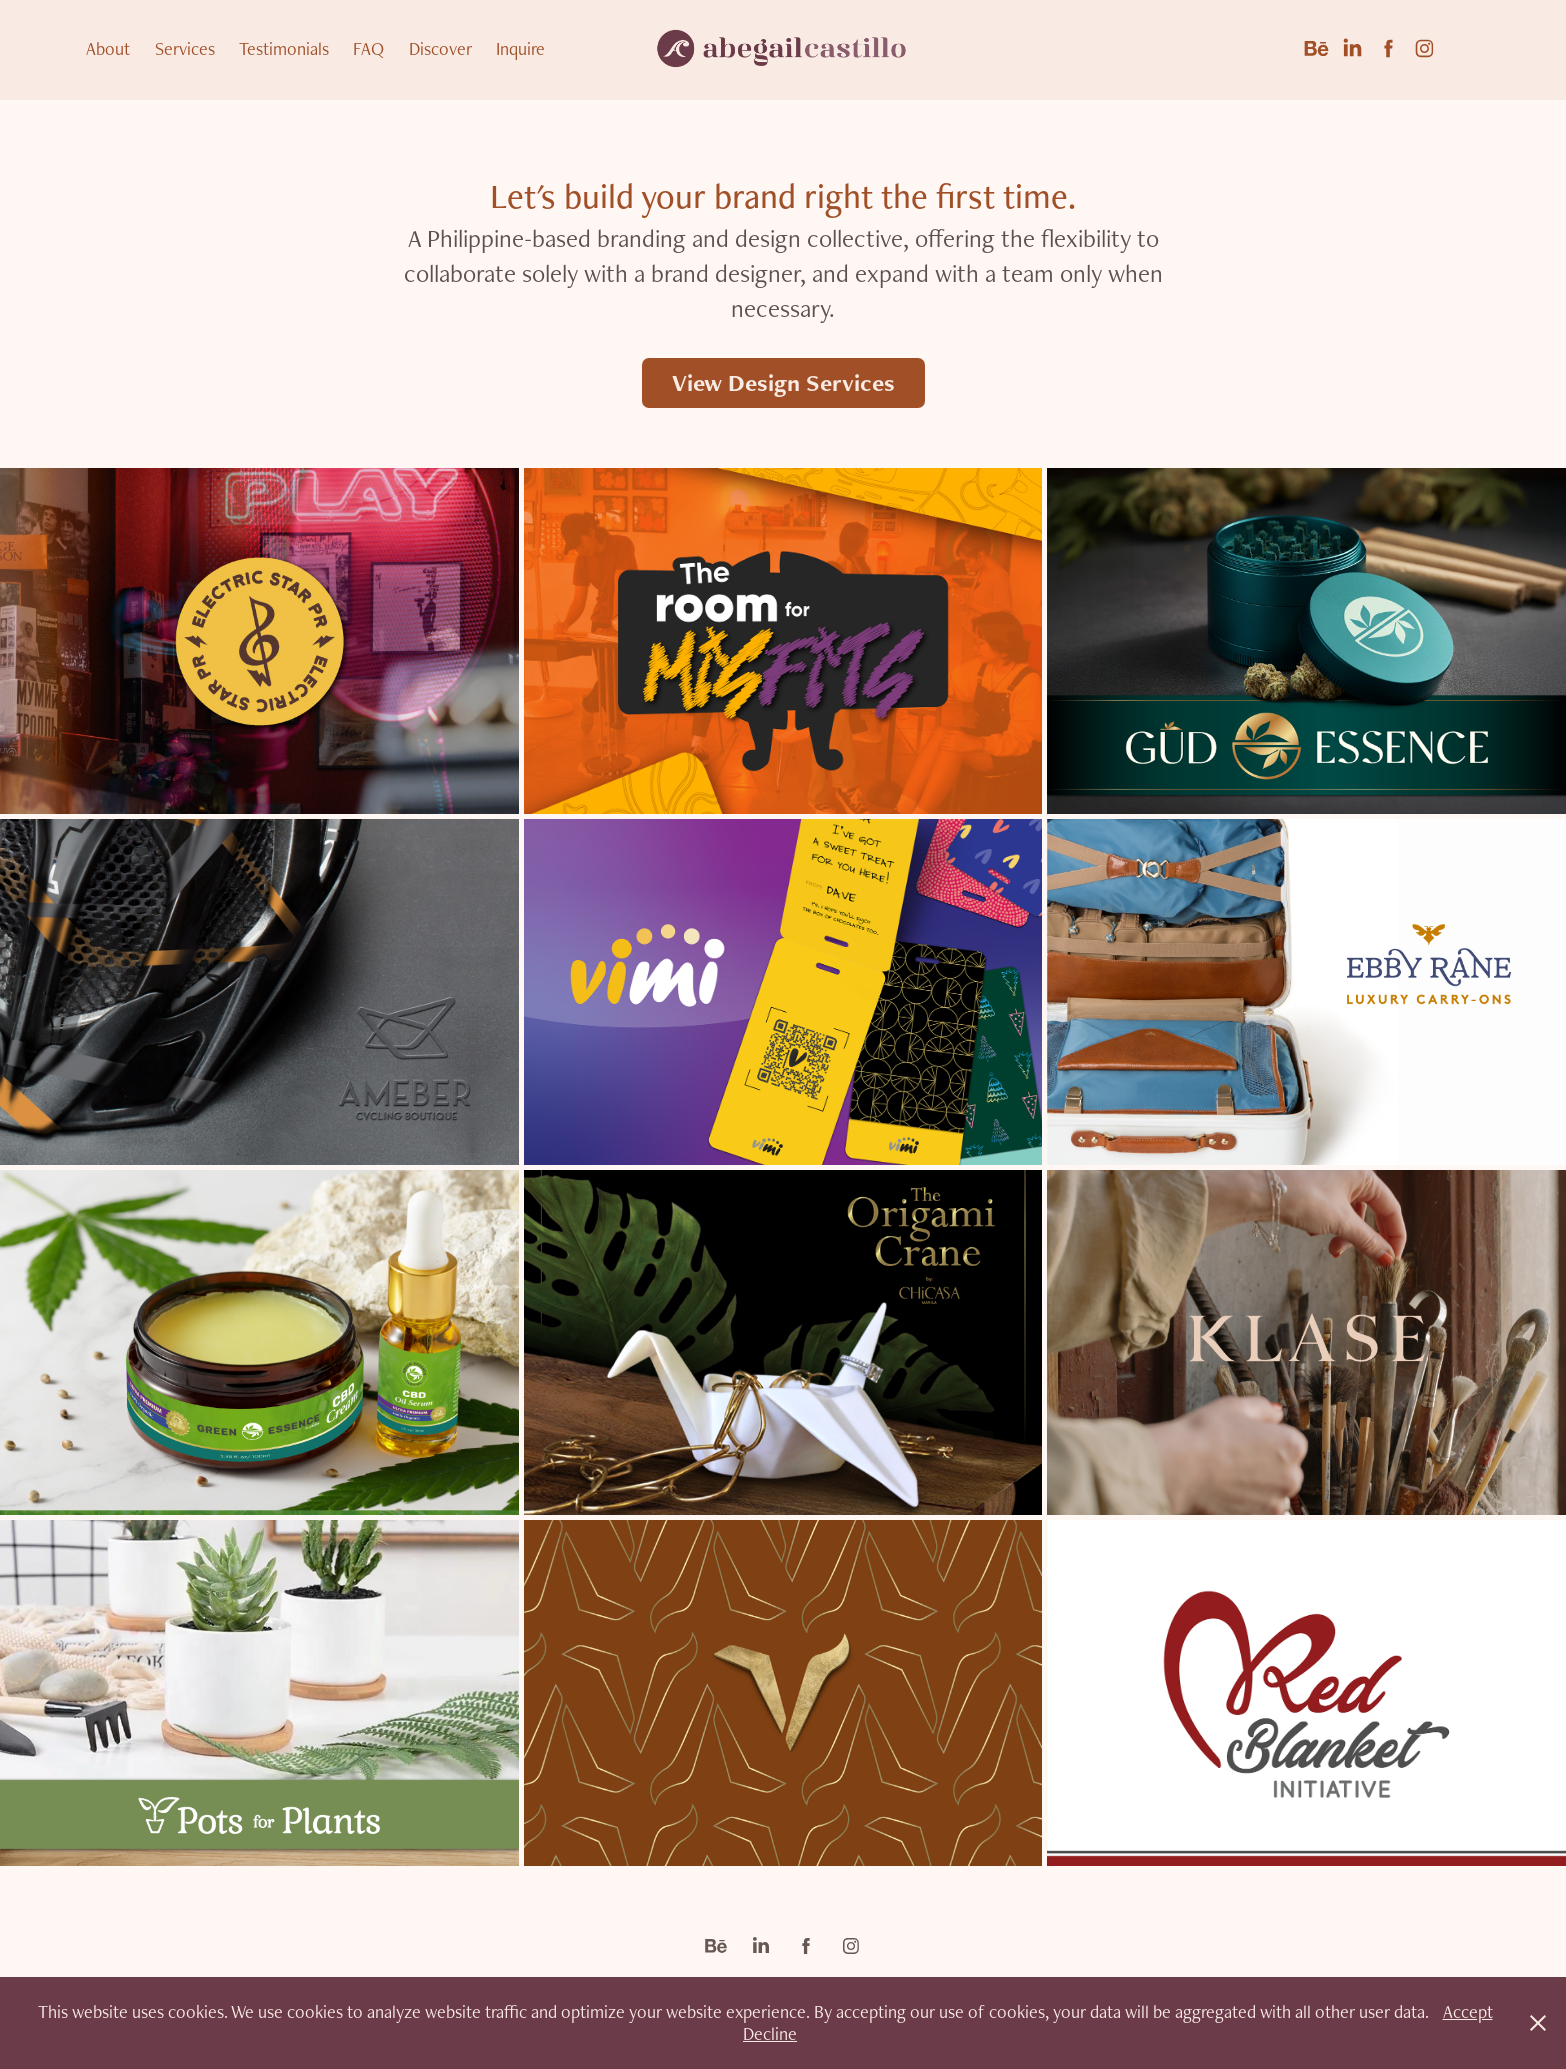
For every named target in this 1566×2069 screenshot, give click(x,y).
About (108, 48)
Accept (1468, 2011)
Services (185, 48)
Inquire (520, 48)
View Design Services (783, 382)
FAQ (368, 48)
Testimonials (284, 48)
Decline (770, 2033)
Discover (440, 48)
